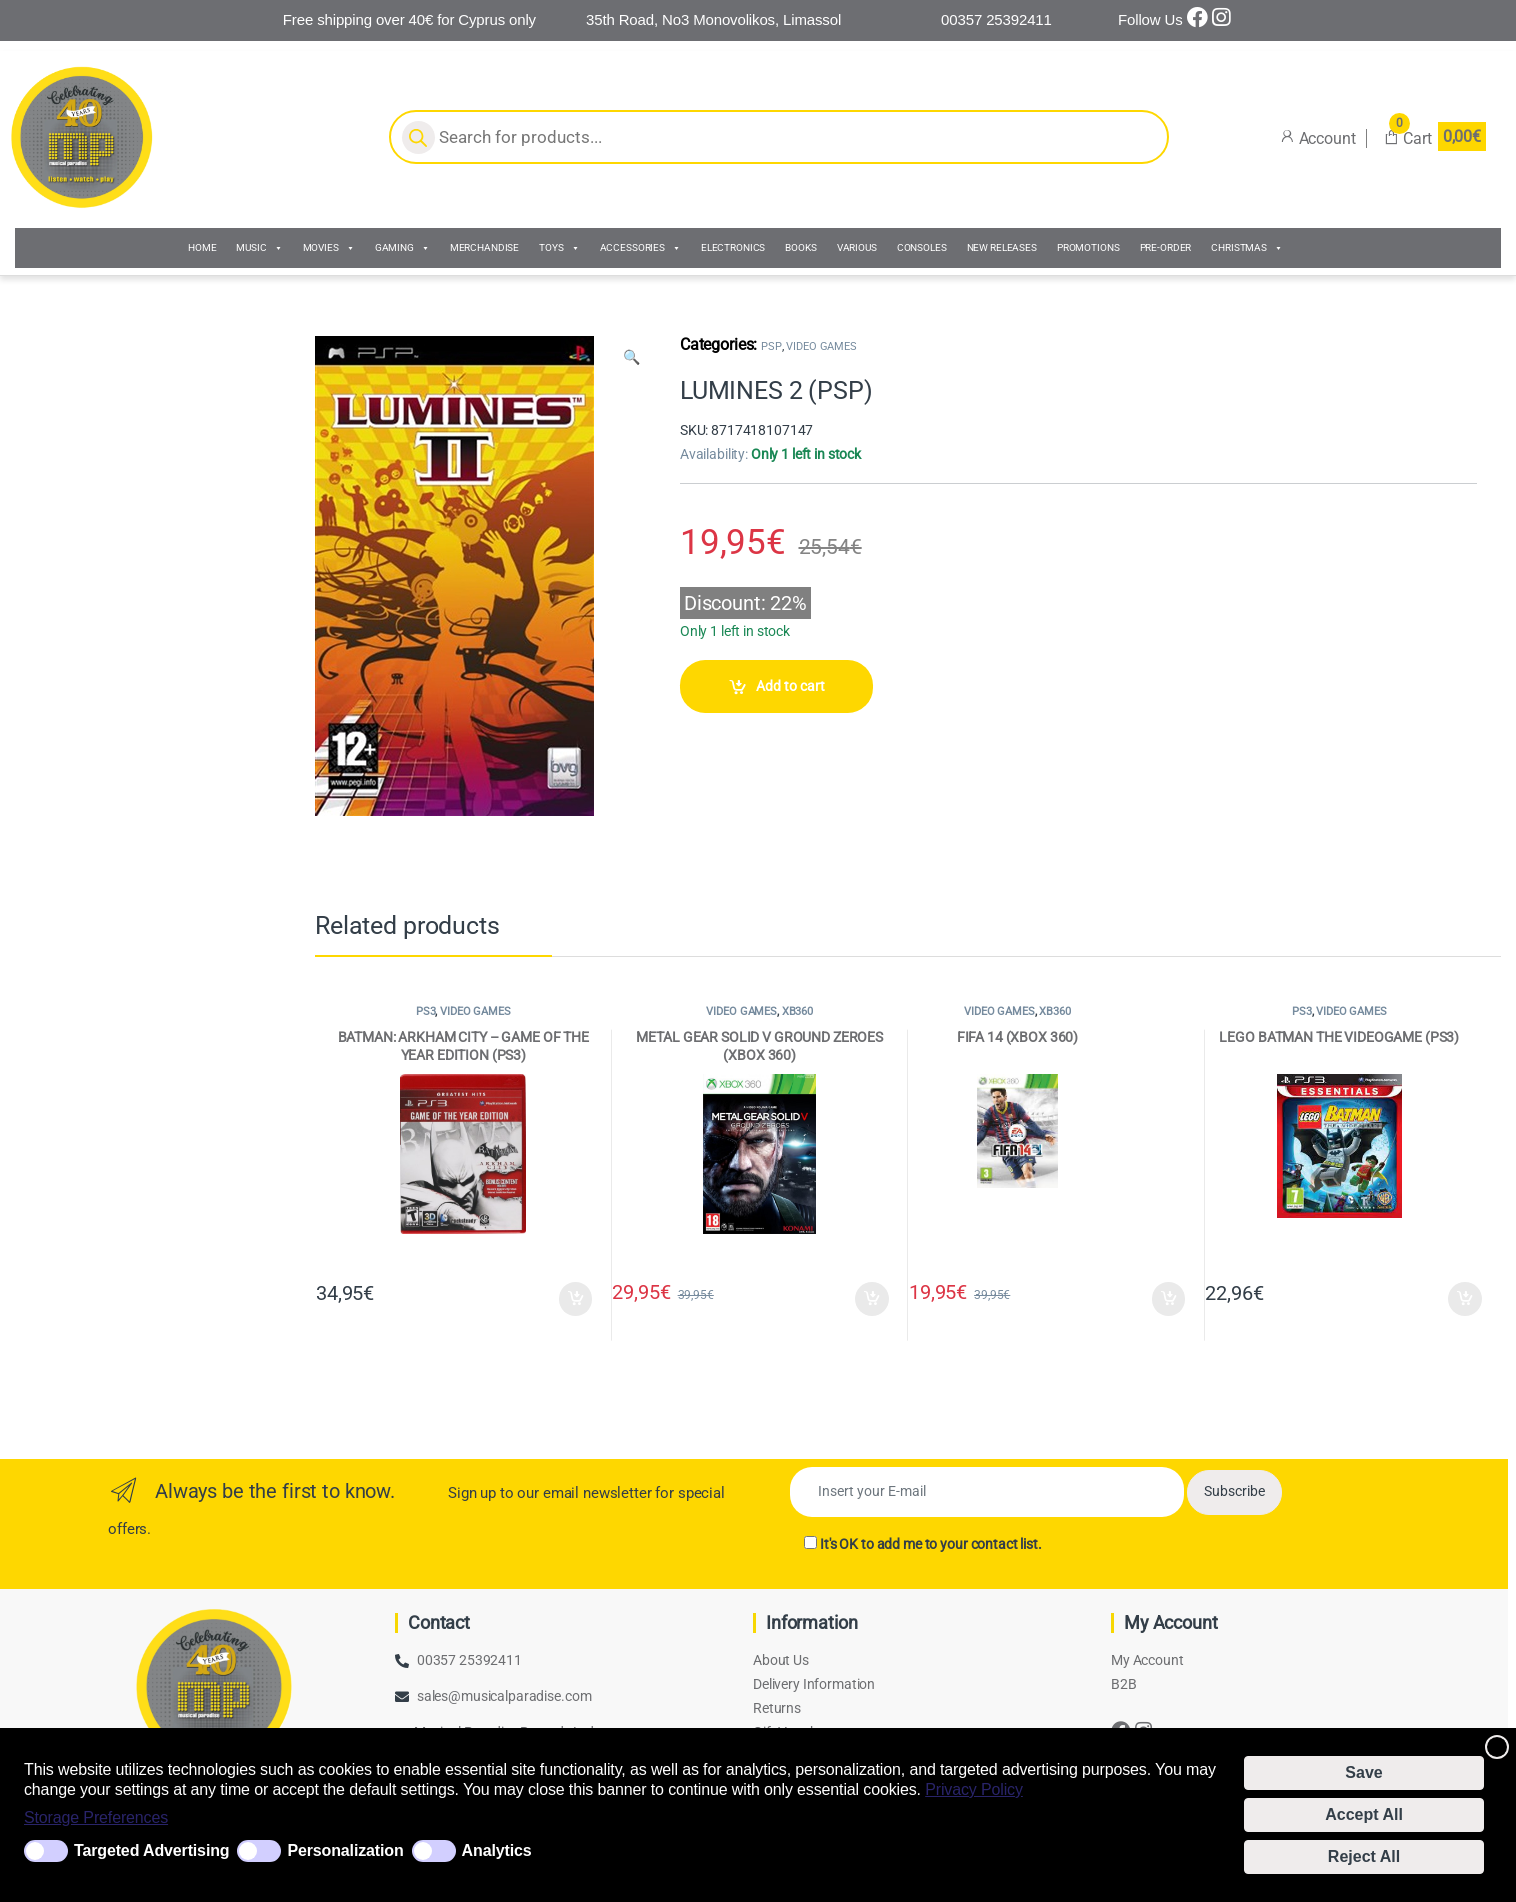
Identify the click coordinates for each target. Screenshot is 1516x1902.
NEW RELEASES (1002, 247)
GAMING (402, 248)
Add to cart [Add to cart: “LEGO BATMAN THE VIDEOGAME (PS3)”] (1465, 1299)
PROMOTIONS (1088, 247)
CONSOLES (922, 247)
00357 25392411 (469, 1660)
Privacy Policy (974, 1789)
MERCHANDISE (484, 247)
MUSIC (259, 248)
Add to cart (790, 686)
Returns (777, 1708)
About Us (781, 1660)
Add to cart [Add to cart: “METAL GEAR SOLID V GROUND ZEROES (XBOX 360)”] (872, 1299)
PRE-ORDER (1166, 247)
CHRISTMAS (1247, 248)
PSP (771, 346)
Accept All (1364, 1814)
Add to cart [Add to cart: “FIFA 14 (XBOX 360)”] (1169, 1299)
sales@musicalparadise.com (504, 1696)
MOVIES (329, 248)
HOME (202, 247)
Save (1363, 1772)
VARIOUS (857, 247)
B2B (1124, 1684)
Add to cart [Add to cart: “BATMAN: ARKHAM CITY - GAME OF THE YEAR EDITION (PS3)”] (576, 1299)
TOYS (559, 248)
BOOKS (800, 247)
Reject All (1364, 1856)
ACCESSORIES (640, 248)
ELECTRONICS (733, 247)
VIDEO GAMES (821, 346)
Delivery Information (814, 1684)
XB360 (797, 1011)
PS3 (426, 1011)
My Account (1147, 1660)
